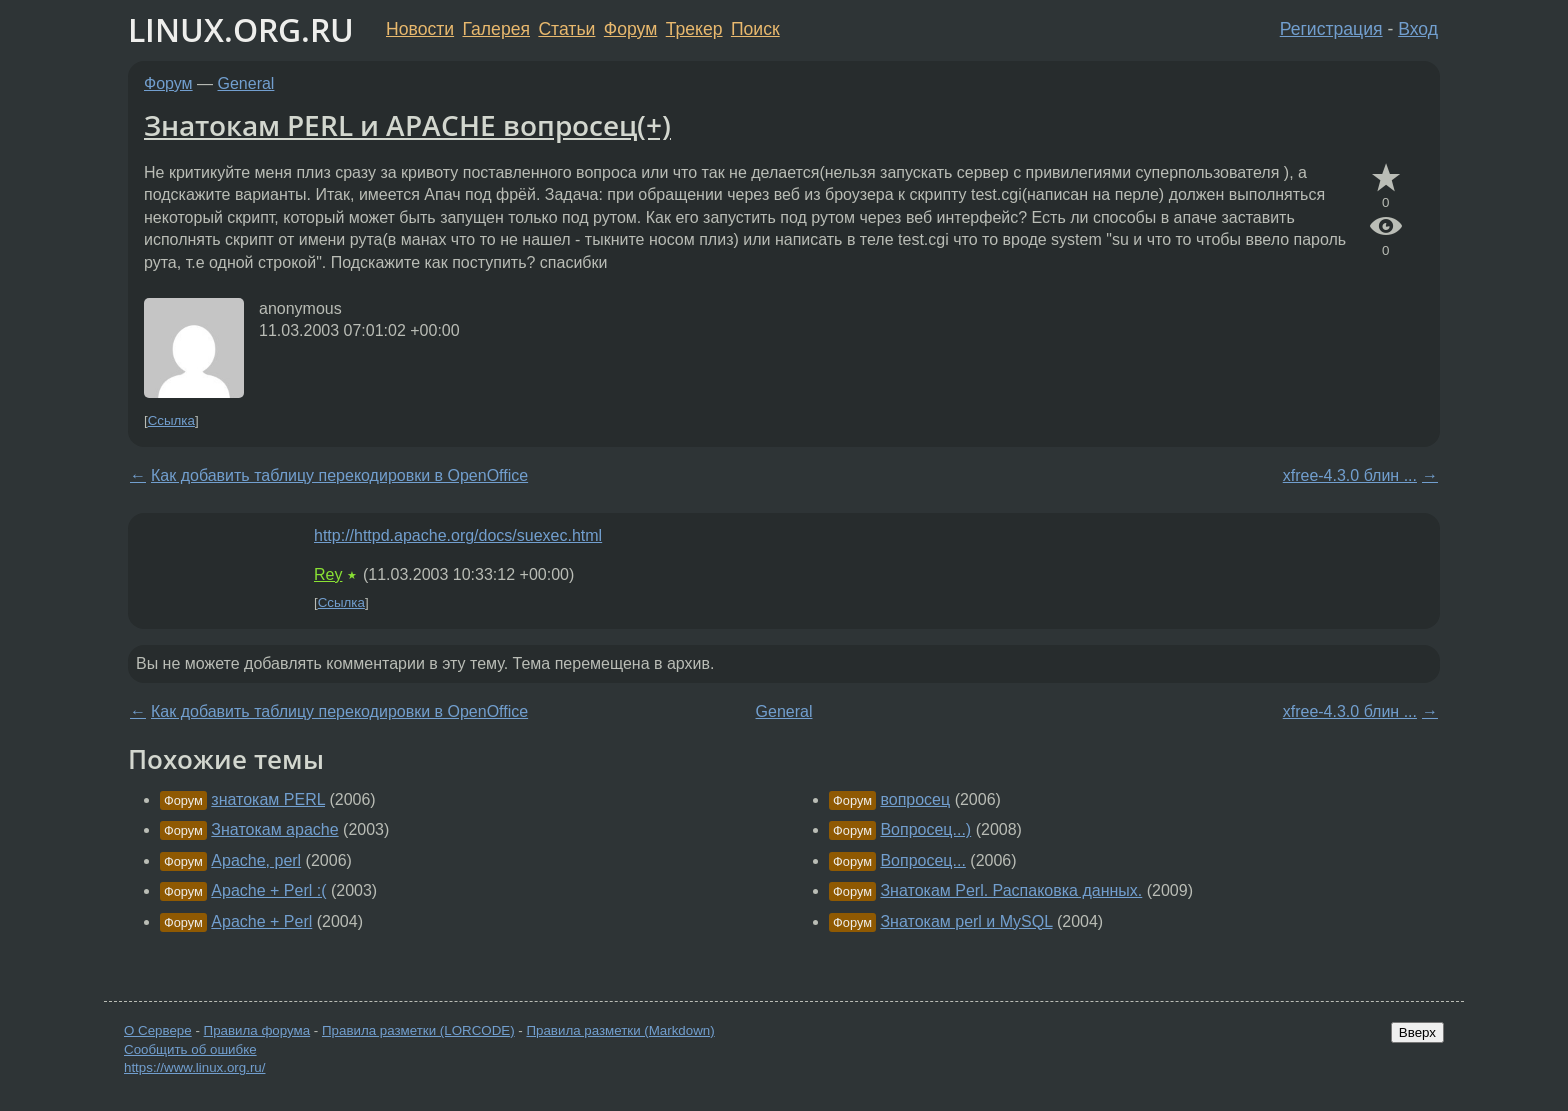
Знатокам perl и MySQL (966, 921)
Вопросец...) (925, 829)
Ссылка (171, 420)
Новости (420, 29)
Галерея (496, 29)
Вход (1418, 29)
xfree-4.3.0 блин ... (1350, 475)
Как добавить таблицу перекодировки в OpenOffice (339, 475)
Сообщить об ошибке (190, 1049)
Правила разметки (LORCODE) (418, 1030)
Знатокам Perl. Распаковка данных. (1011, 890)
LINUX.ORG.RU (241, 29)
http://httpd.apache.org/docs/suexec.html (458, 535)
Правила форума (257, 1030)
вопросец (915, 799)
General (246, 83)
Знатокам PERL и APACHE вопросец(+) (407, 125)
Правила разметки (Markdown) (620, 1030)
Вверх (1417, 1032)
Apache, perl (256, 860)
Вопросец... (922, 860)
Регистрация (1331, 29)
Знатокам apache (274, 829)
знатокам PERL (268, 799)
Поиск (755, 29)
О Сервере (158, 1030)
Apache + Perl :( (268, 890)
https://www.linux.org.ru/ (194, 1067)
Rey (328, 574)
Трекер (694, 29)
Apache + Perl (261, 921)
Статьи (566, 29)
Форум (630, 29)
